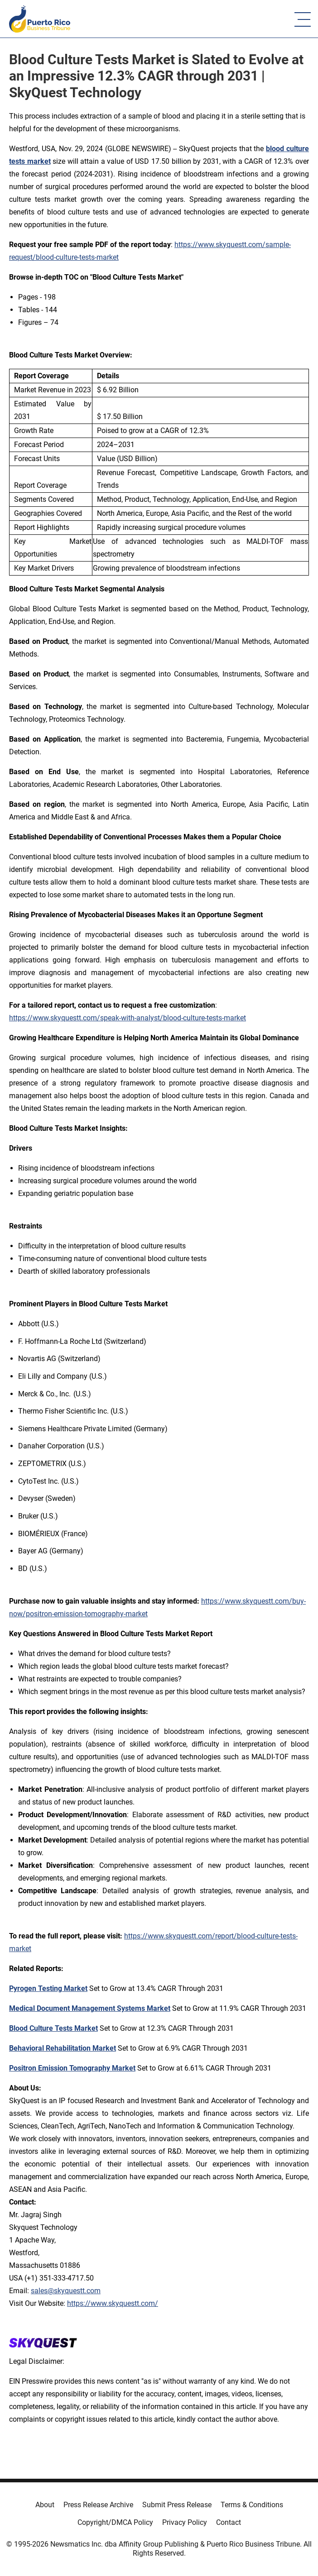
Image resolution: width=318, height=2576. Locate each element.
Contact (228, 2522)
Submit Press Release (177, 2504)
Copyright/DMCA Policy (115, 2522)
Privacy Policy (184, 2522)
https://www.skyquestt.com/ (112, 2303)
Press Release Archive (98, 2504)
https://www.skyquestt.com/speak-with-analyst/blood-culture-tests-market (127, 1018)
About (44, 2504)
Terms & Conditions (252, 2504)
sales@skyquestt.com (66, 2290)
